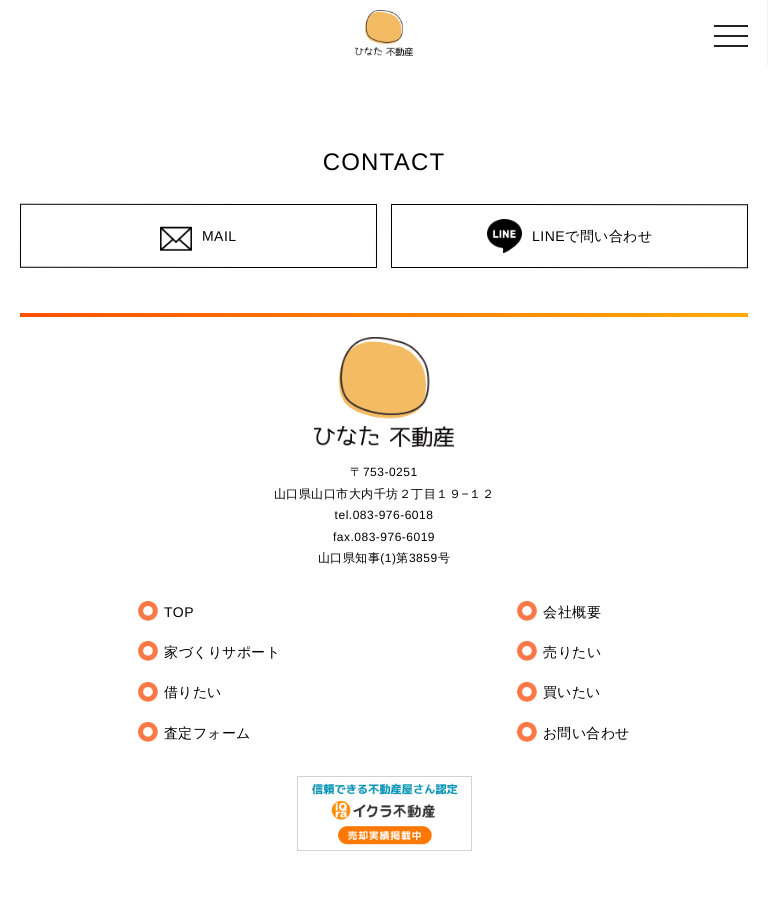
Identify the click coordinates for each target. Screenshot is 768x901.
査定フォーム (207, 733)
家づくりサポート (222, 653)
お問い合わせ (586, 733)
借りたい (193, 693)
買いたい (572, 693)
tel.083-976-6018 (384, 516)
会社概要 (572, 612)
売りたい (572, 653)
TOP (179, 612)
